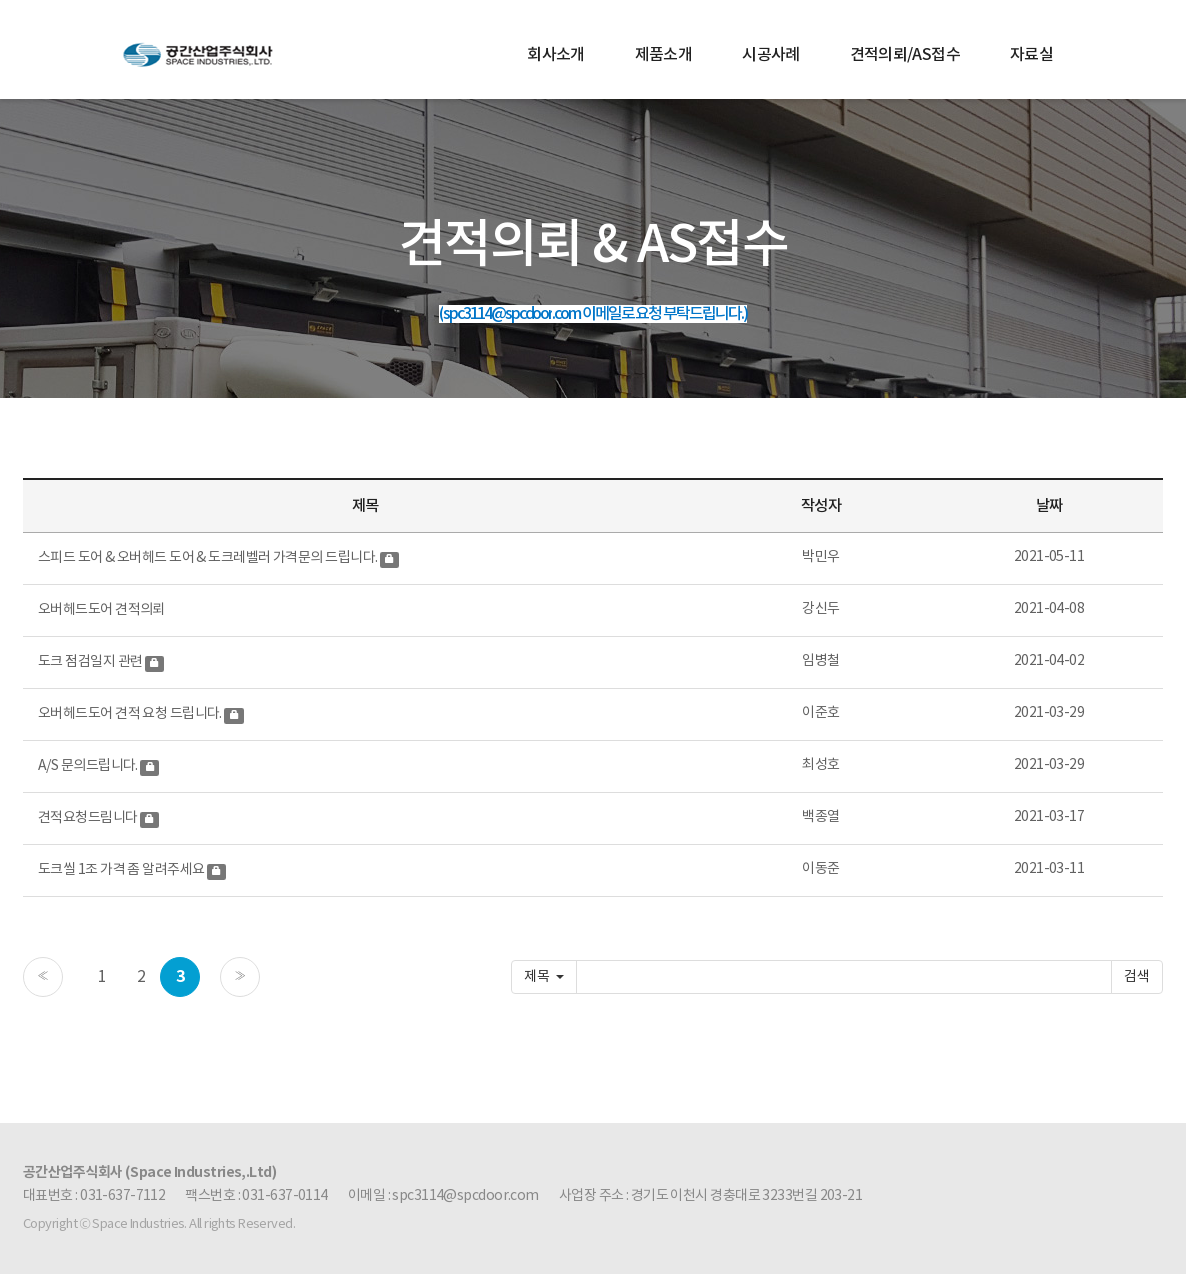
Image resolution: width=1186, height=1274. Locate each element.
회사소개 (555, 55)
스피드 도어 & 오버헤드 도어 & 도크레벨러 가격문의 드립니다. (209, 558)
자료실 (1031, 55)
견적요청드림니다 (89, 818)
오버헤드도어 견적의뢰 (101, 610)
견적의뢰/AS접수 (905, 55)
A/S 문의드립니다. (89, 766)
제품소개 (663, 55)
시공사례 (770, 55)
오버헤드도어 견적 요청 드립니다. (131, 714)
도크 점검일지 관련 (91, 662)
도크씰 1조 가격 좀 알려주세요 (122, 870)
